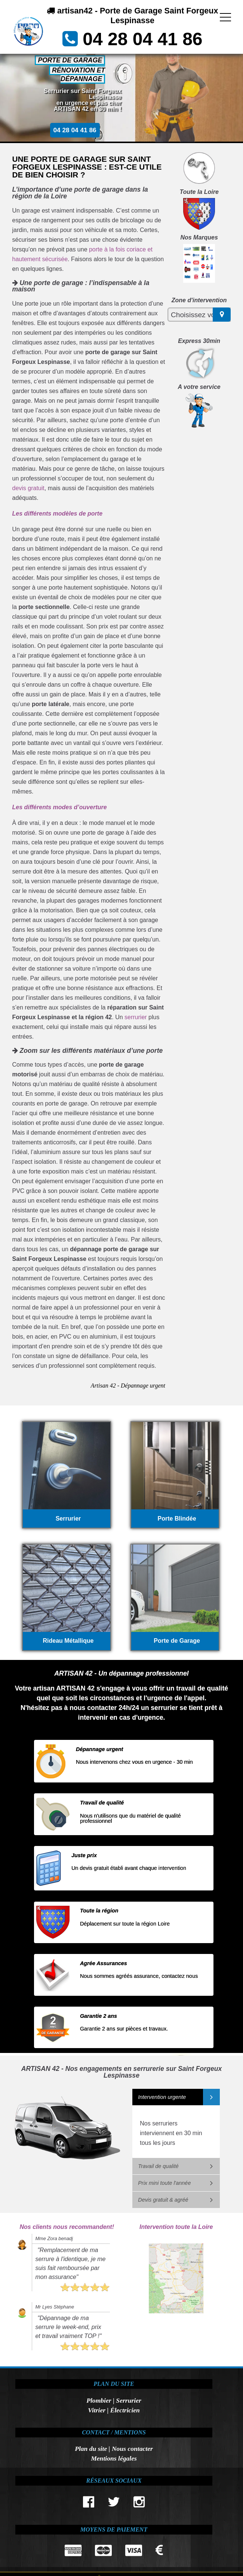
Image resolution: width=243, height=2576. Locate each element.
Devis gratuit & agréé (163, 2200)
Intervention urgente (162, 2097)
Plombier (98, 2400)
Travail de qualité (158, 2166)
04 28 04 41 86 (142, 39)
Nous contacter (132, 2448)
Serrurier (128, 2400)
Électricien (125, 2410)
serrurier (135, 1017)
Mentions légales (114, 2458)
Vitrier (96, 2410)
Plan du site (91, 2448)
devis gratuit (28, 488)
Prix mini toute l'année (164, 2183)
